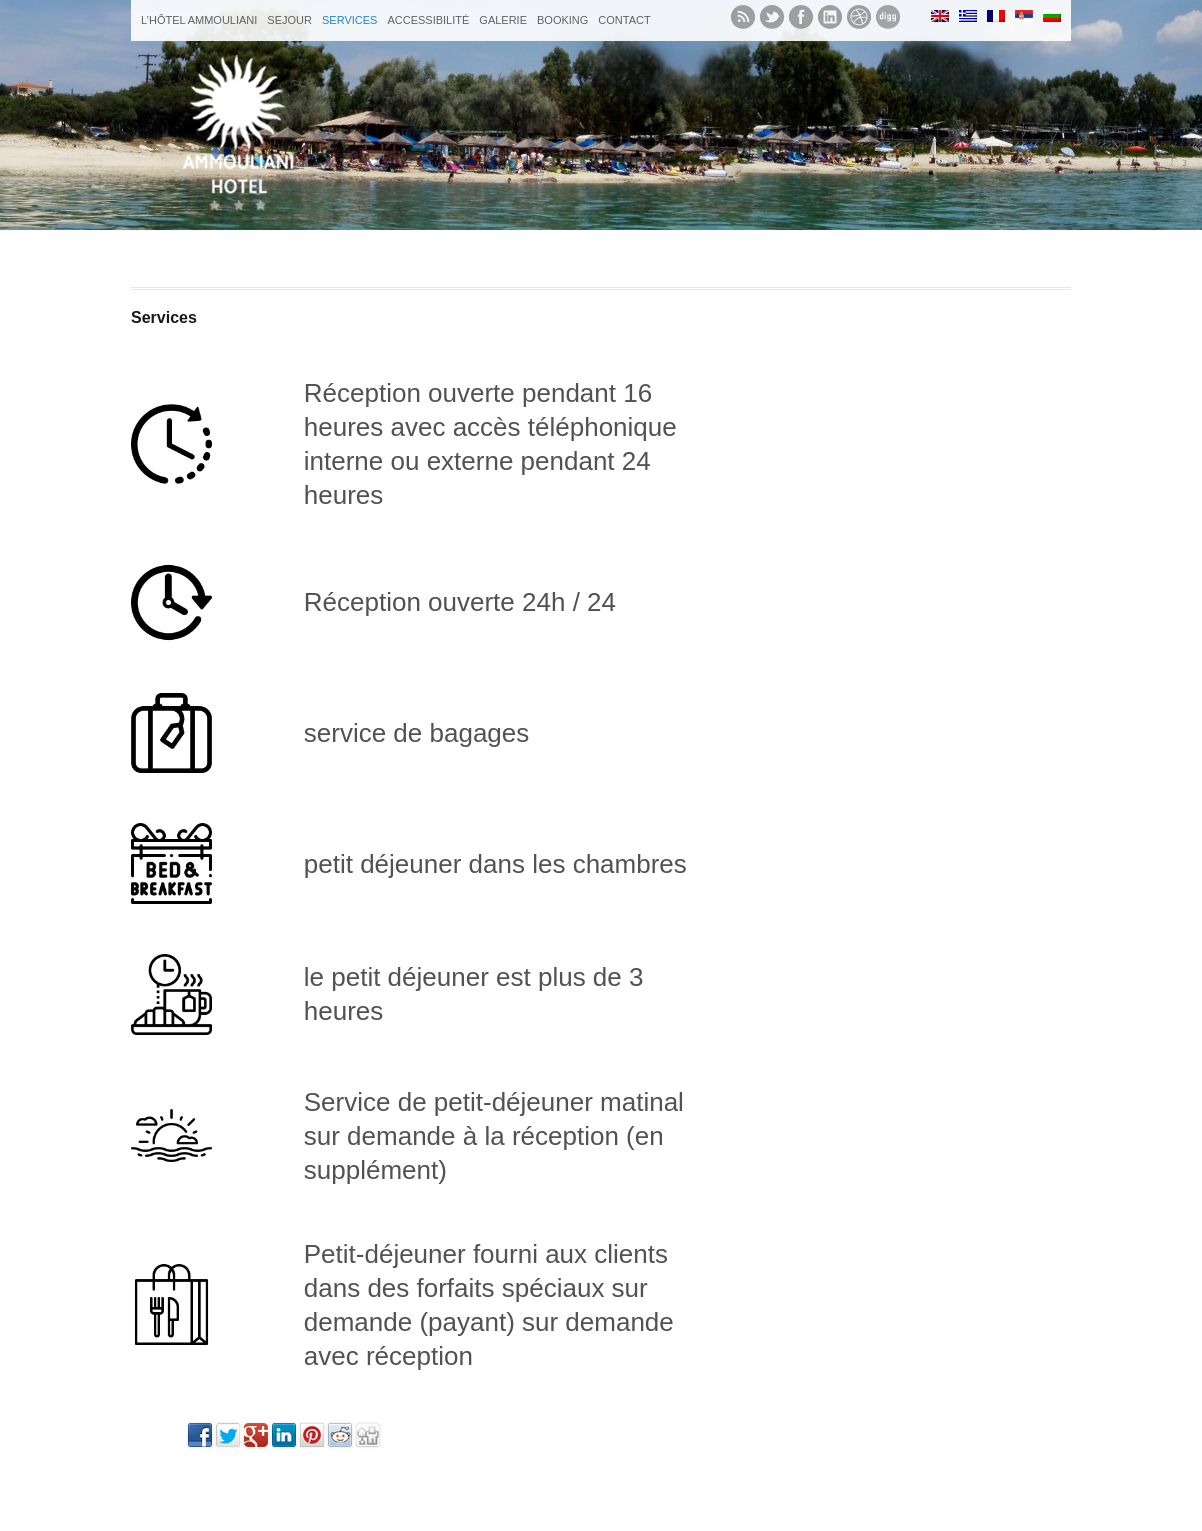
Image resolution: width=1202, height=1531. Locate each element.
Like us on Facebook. (801, 17)
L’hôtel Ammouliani (199, 20)
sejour (289, 20)
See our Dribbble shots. (859, 17)
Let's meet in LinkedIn (830, 17)
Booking (562, 20)
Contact (624, 20)
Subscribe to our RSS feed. (743, 17)
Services (349, 20)
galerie (503, 20)
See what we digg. (888, 17)
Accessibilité (428, 20)
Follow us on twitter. (772, 17)
